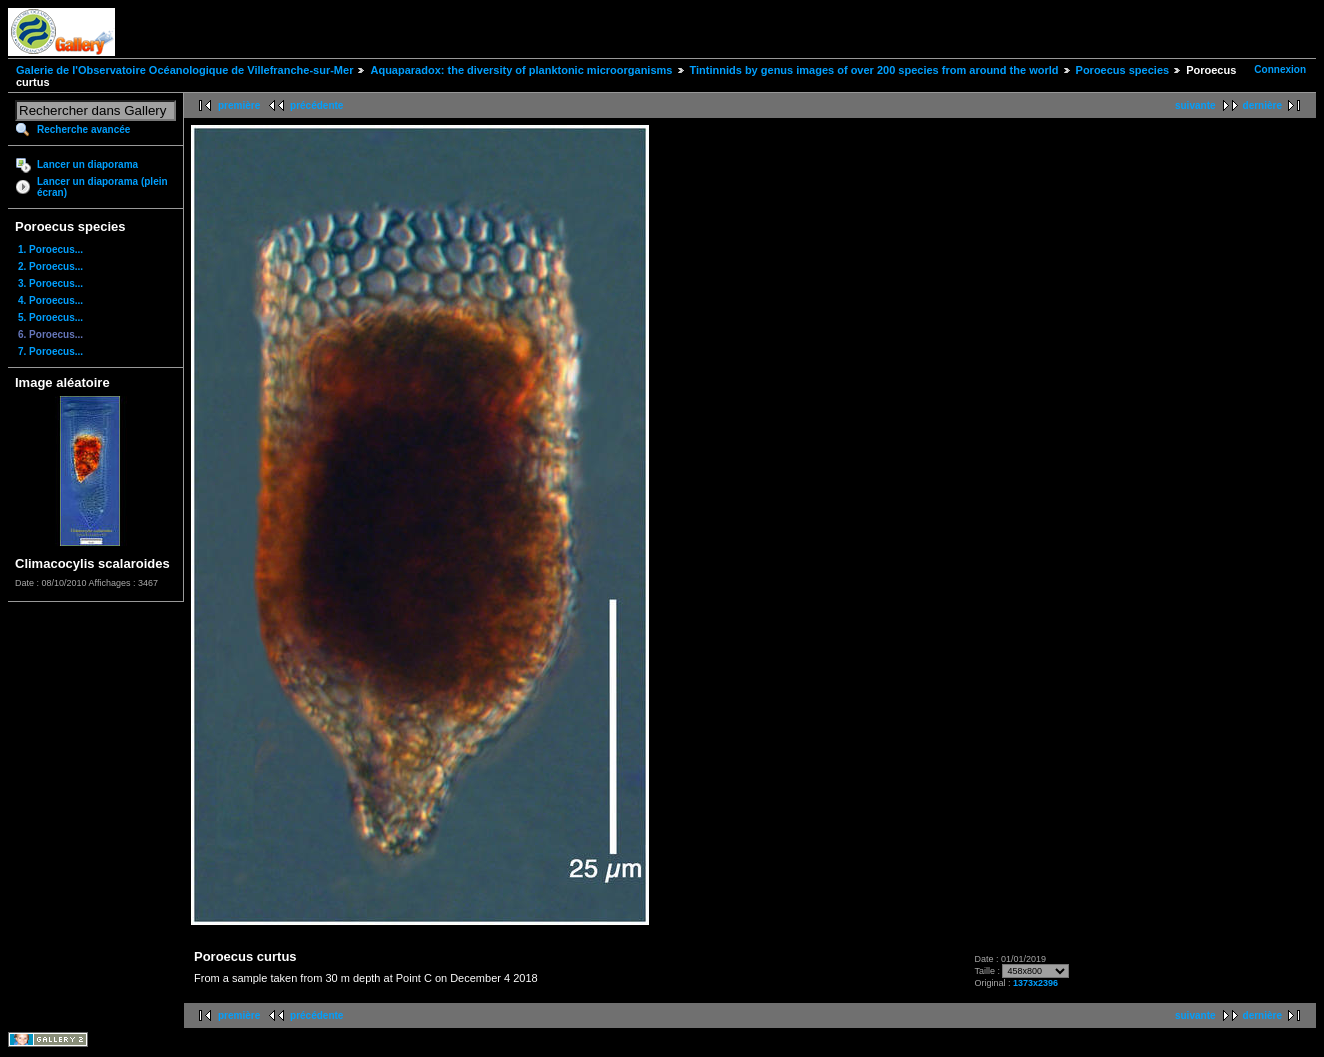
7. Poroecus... (50, 351)
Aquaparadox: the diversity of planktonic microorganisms (521, 70)
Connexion (1280, 69)
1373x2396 (1035, 983)
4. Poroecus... (50, 300)
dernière (1262, 105)
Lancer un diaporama (87, 164)
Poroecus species (1123, 70)
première (239, 105)
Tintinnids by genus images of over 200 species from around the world (874, 70)
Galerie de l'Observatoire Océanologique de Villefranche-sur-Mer (184, 70)
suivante (1195, 105)
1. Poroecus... (50, 249)
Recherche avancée (83, 129)
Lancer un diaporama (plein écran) (102, 187)
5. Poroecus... (50, 317)
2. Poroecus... (50, 266)
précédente (316, 105)
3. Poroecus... (50, 283)
